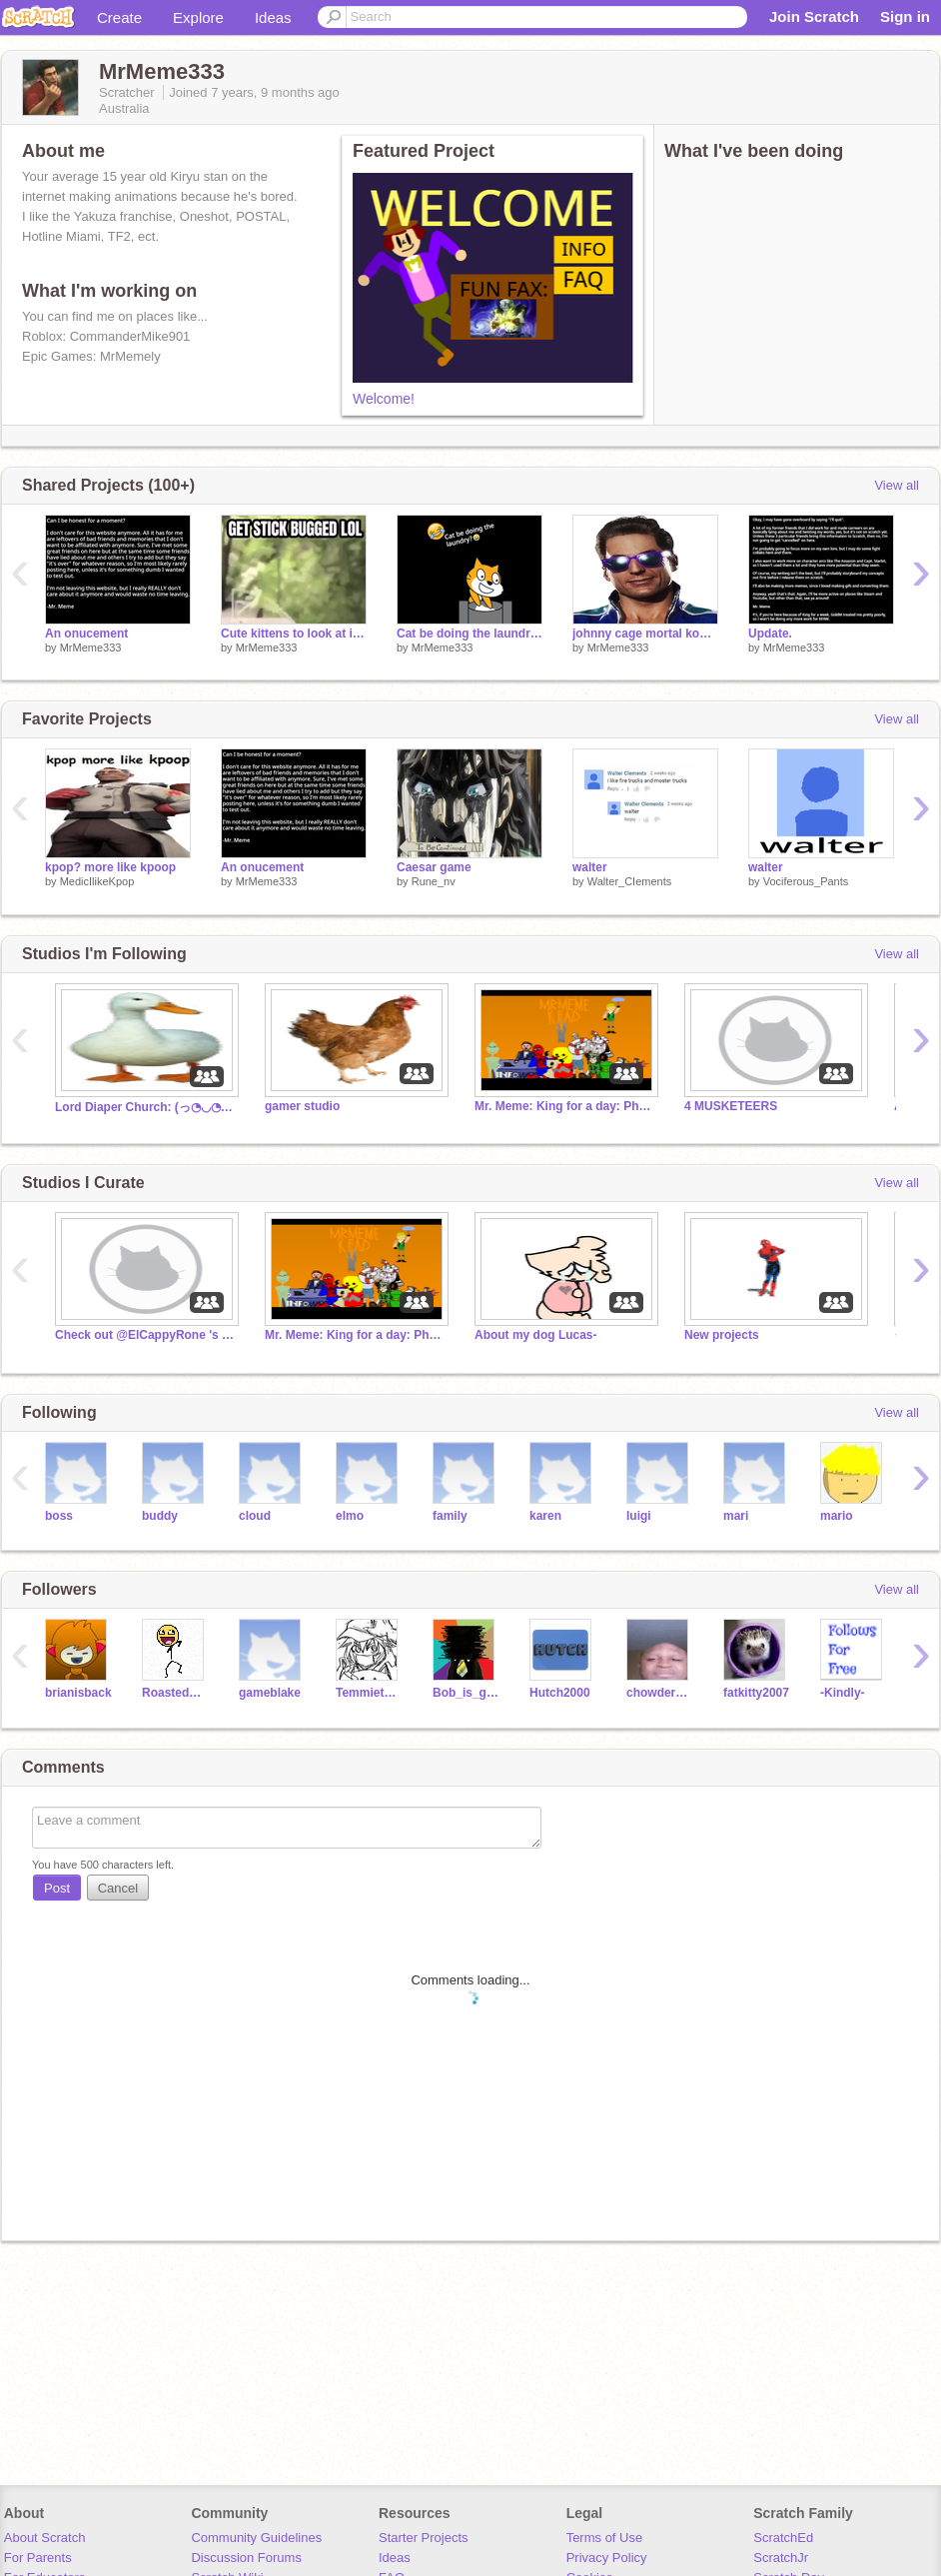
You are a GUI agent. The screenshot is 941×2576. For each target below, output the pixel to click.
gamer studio (302, 1106)
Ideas (273, 17)
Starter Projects (424, 2537)
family (450, 1516)
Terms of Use (604, 2537)
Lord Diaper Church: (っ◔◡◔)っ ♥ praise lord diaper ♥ (145, 1107)
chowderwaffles (659, 1693)
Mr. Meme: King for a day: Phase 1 (564, 1106)
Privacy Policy (606, 2557)
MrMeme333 (91, 647)
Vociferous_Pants (806, 881)
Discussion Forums (246, 2557)
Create (119, 17)
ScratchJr (780, 2557)
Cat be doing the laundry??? (469, 634)
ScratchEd (783, 2537)
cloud (255, 1516)
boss (59, 1516)
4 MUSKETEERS (730, 1106)
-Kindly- (842, 1693)
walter (589, 867)
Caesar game (434, 867)
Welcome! (384, 399)
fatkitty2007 (756, 1693)
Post (57, 1888)
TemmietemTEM (369, 1693)
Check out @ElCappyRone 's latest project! (145, 1335)
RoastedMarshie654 (175, 1693)
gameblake (270, 1693)
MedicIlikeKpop (97, 881)
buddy (160, 1516)
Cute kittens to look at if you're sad (294, 634)
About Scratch (45, 2537)
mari (735, 1516)
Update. (770, 634)
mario (836, 1516)
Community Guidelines (256, 2537)
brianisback (78, 1693)
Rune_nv (434, 881)
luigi (638, 1516)
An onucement (86, 634)
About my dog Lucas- (535, 1335)
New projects (721, 1335)
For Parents (38, 2557)
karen (545, 1516)
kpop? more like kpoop (110, 867)
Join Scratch (814, 16)
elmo (350, 1516)
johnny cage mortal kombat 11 (645, 634)
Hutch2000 (559, 1693)
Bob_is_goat (466, 1693)
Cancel (118, 1888)
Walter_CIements (629, 881)
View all (896, 485)
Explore (198, 17)
